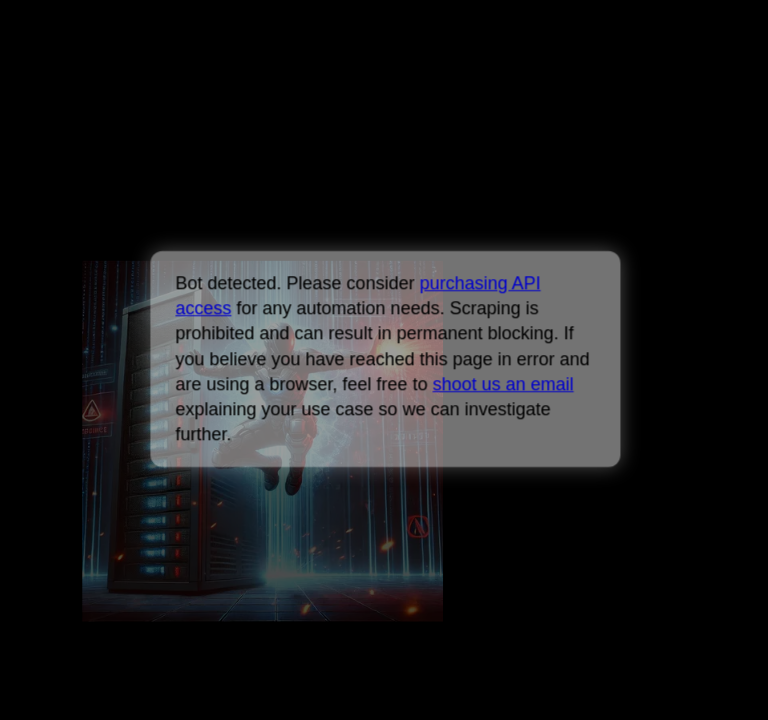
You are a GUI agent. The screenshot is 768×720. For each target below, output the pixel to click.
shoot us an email (502, 384)
